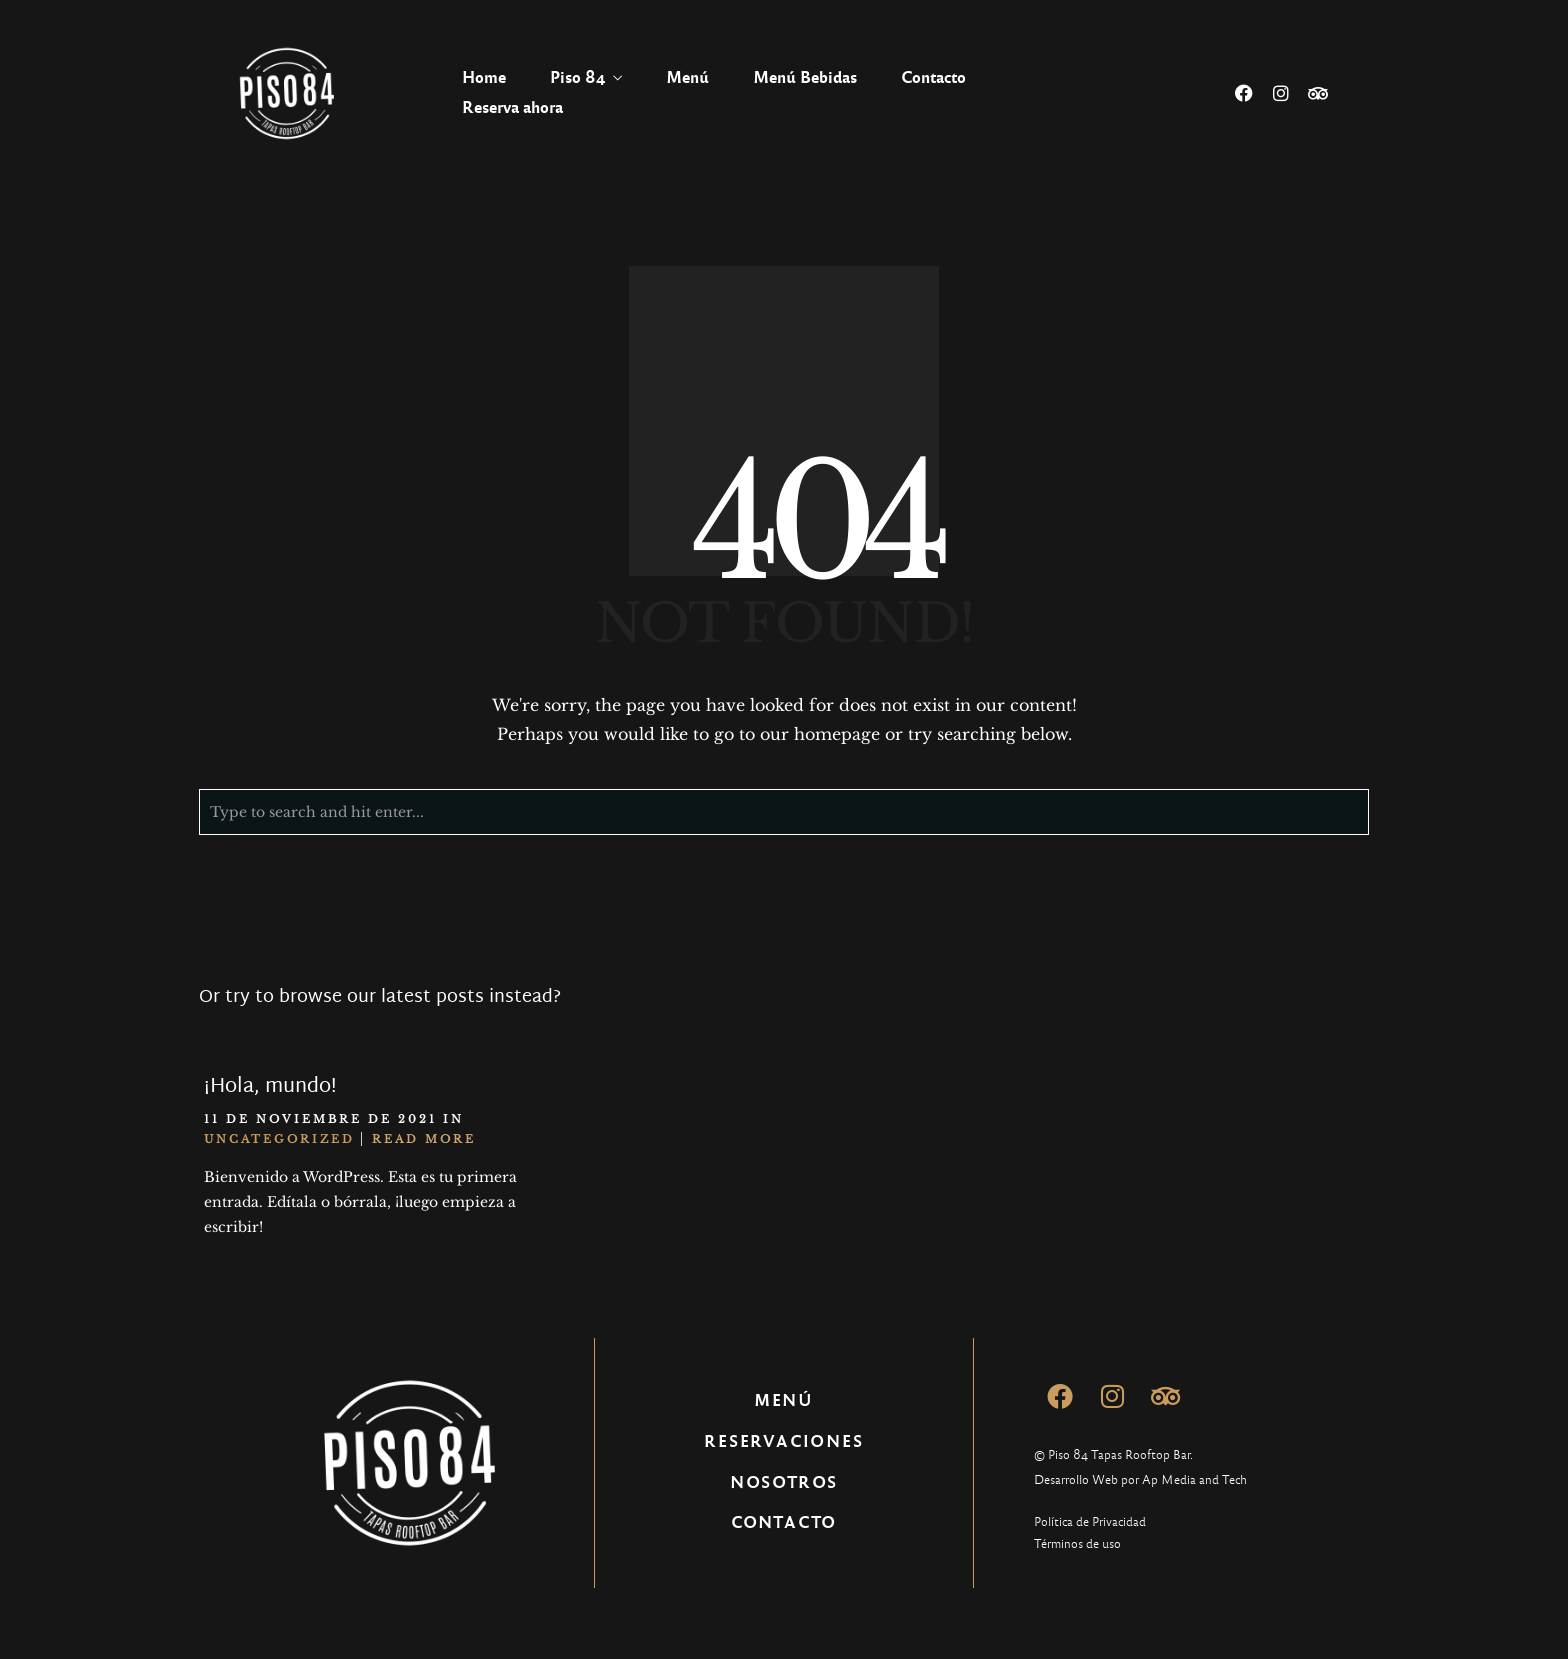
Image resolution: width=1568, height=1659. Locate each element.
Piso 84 (577, 77)
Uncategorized (279, 1139)
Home (484, 77)
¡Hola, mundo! (270, 1087)
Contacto (933, 77)
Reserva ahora (512, 107)
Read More (424, 1139)
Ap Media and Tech (1194, 1480)
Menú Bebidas (805, 77)
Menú (687, 77)
